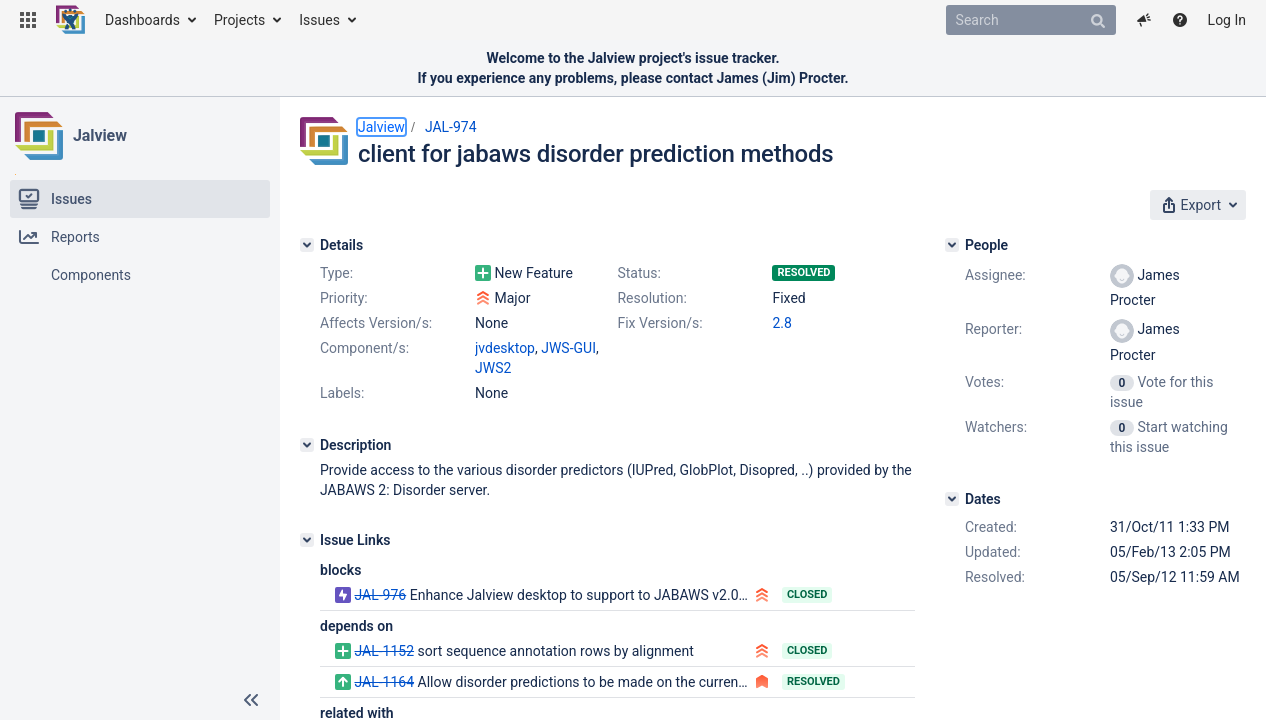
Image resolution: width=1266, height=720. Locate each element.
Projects (239, 20)
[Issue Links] (307, 540)
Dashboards (142, 20)
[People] (952, 245)
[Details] (307, 245)
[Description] (307, 445)
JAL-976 (380, 595)
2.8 (781, 323)
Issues (319, 20)
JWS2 (493, 368)
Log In (1227, 20)
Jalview (100, 135)
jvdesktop (505, 348)
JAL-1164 (384, 682)
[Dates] (952, 499)
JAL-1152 (384, 651)
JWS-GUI (568, 348)
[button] (28, 20)
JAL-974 (451, 127)
